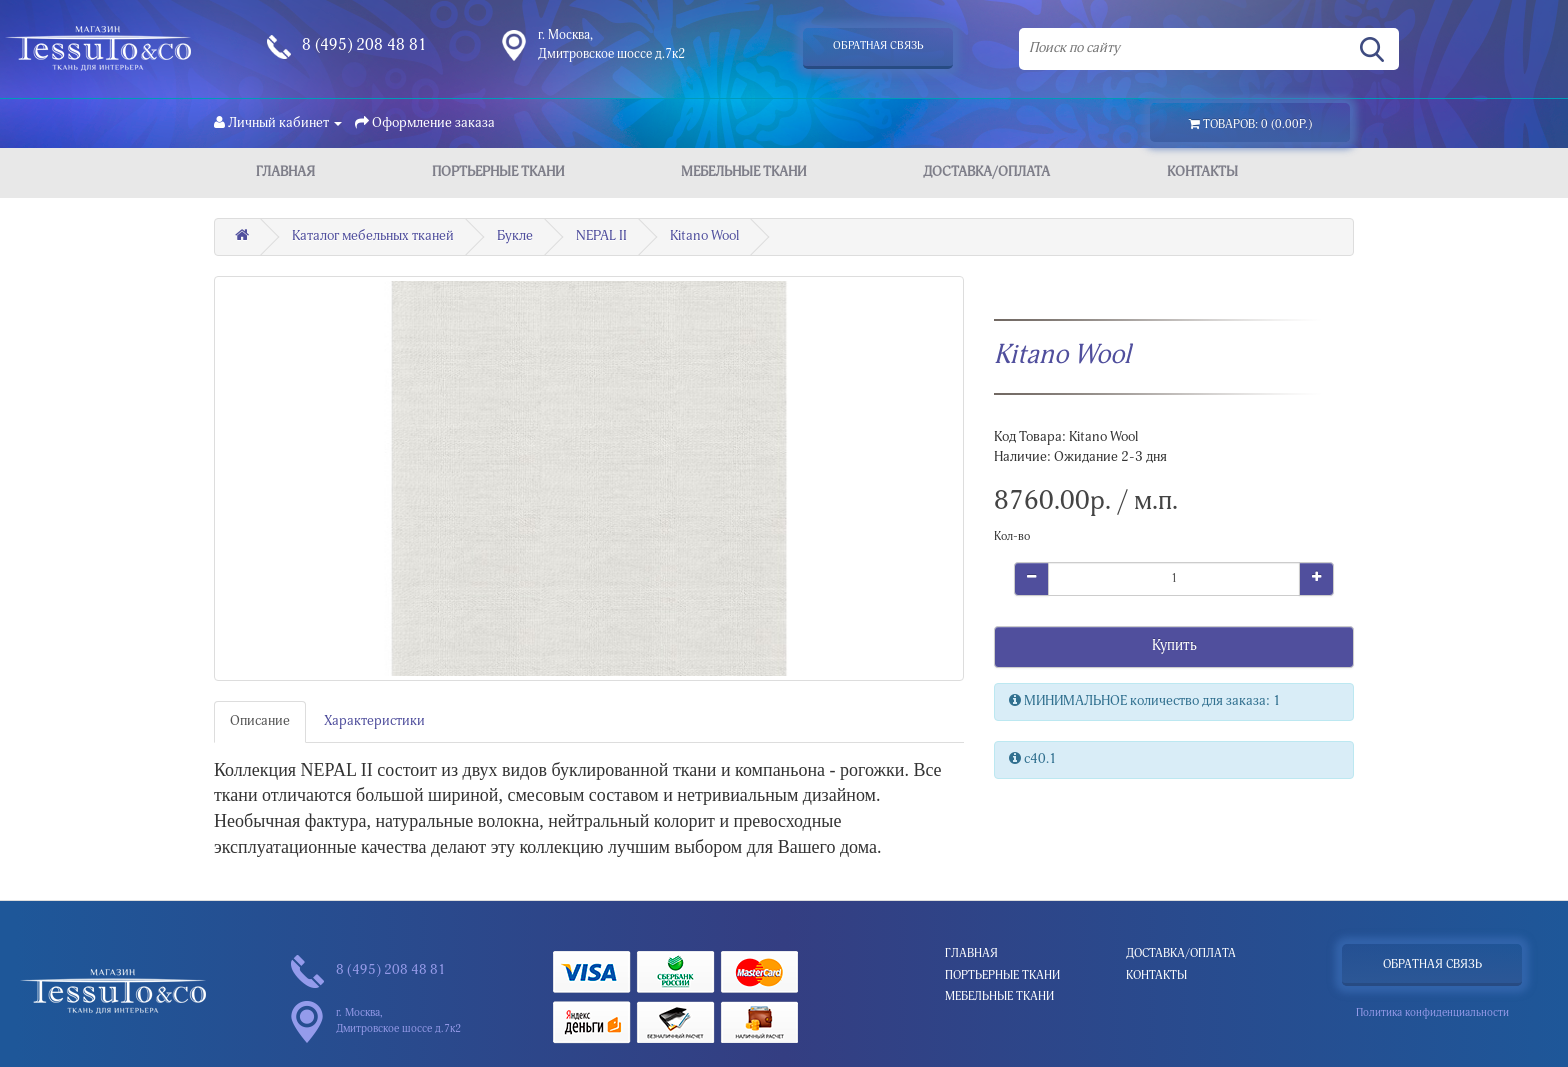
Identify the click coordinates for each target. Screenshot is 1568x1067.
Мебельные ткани (743, 173)
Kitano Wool (704, 237)
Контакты (1202, 173)
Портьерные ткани (498, 173)
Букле (515, 237)
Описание (260, 722)
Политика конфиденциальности (1432, 1013)
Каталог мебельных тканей (373, 237)
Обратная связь (878, 46)
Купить (1174, 646)
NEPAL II (601, 237)
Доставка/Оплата (986, 173)
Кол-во (1012, 537)
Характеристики (374, 722)
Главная (285, 173)
